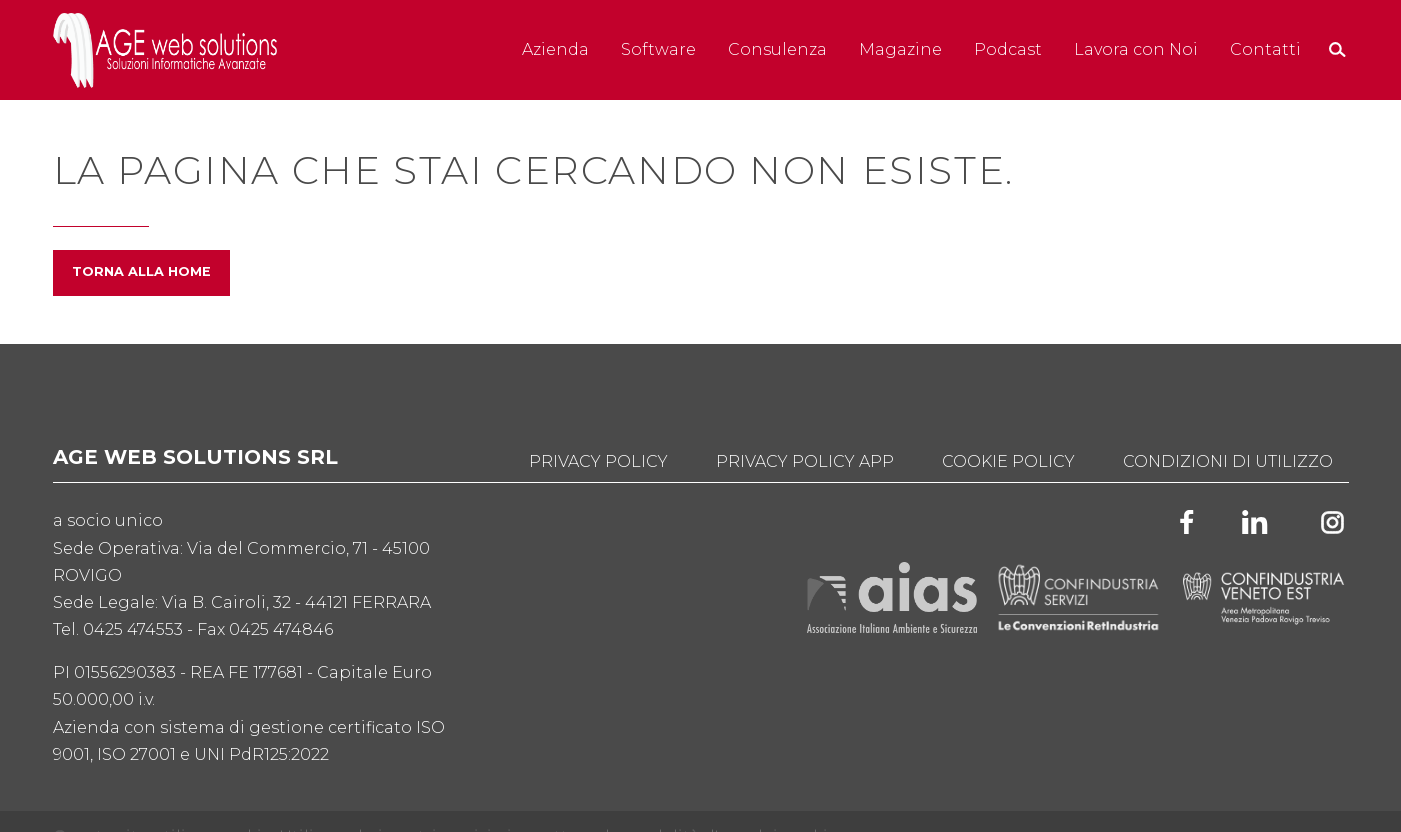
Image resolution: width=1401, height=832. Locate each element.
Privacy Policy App (805, 461)
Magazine (900, 49)
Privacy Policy (598, 461)
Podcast (1008, 49)
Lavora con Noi (1136, 49)
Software (658, 49)
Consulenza (777, 49)
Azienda (555, 49)
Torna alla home (141, 271)
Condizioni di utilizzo (1228, 461)
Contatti (1265, 49)
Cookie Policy (1008, 461)
